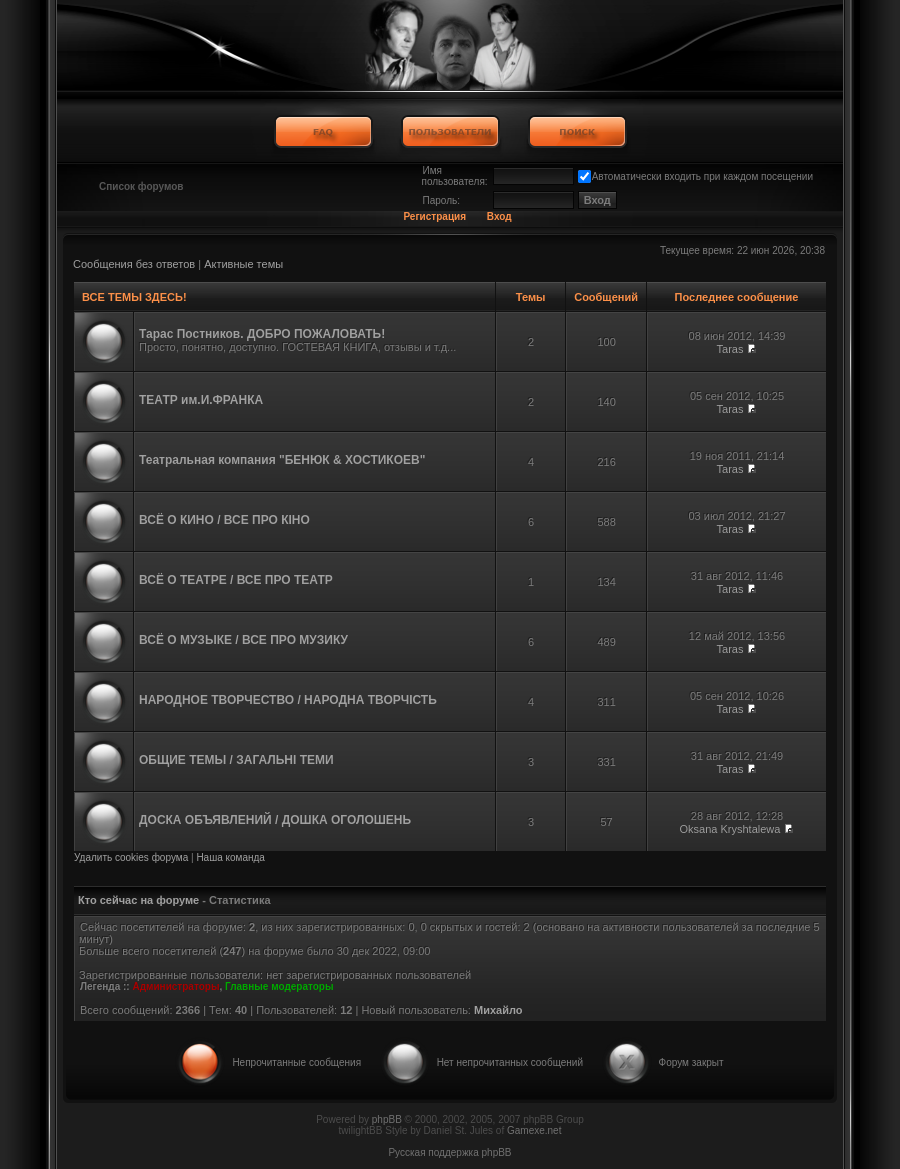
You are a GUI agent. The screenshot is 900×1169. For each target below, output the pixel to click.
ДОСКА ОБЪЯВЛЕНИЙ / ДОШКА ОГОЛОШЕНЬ (275, 820)
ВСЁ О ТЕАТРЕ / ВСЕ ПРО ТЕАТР (236, 580)
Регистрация (434, 216)
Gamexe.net (534, 1130)
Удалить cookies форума (131, 857)
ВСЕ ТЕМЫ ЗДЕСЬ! (134, 297)
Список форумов (141, 186)
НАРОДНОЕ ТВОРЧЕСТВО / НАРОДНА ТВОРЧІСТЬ (288, 700)
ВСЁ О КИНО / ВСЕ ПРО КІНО (224, 520)
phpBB (387, 1119)
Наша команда (230, 857)
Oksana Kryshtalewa (730, 829)
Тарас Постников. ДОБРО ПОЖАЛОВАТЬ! (262, 334)
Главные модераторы (279, 986)
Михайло (498, 1010)
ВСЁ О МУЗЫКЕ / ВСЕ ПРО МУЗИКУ (243, 640)
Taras (730, 349)
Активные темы (243, 264)
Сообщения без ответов (134, 264)
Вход (499, 216)
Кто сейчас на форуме (138, 900)
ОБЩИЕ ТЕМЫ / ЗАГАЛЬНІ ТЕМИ (236, 760)
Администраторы (175, 986)
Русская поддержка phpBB (449, 1152)
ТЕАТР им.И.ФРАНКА (201, 400)
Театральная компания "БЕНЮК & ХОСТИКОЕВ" (282, 460)
